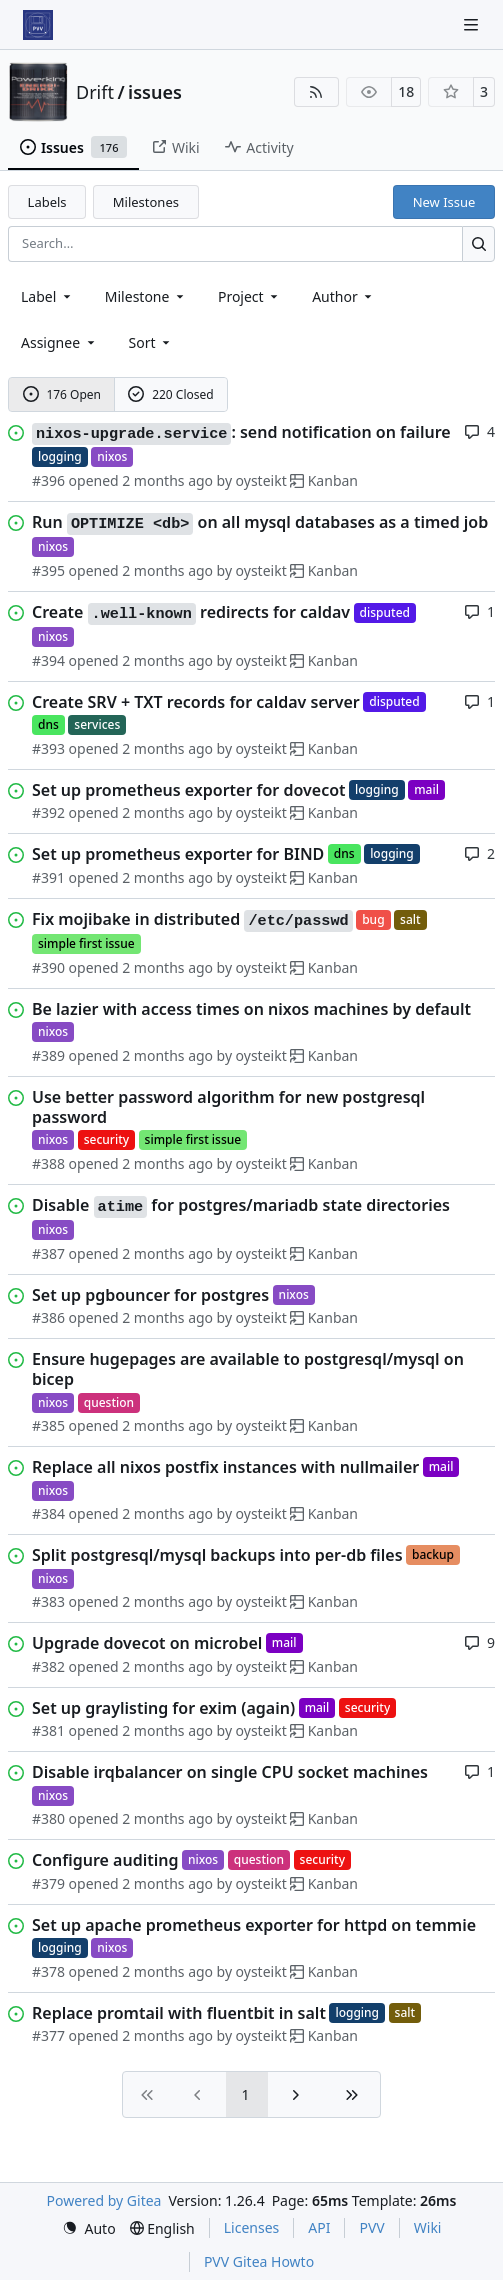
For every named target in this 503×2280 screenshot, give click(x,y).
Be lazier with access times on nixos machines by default (251, 1009)
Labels (47, 202)
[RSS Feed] (317, 92)
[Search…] (478, 243)
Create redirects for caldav (191, 613)
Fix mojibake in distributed (192, 920)
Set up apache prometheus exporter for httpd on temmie (254, 1925)
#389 (48, 1055)
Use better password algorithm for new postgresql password (228, 1107)
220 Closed (170, 394)
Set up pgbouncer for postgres (150, 1295)
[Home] (38, 25)
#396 (48, 480)
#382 (48, 1666)
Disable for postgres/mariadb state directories (241, 1206)
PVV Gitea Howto (259, 2261)
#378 (48, 1971)
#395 (48, 570)
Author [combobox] (343, 296)
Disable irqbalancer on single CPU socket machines (230, 1772)
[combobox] (47, 296)
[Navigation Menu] (473, 24)
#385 (48, 1425)
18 (406, 91)
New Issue (444, 202)
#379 (48, 1883)
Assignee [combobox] (59, 342)
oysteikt (261, 480)
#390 (48, 967)
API (319, 2227)
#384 (48, 1513)
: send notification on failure (241, 433)
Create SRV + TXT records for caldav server (196, 702)
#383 (48, 1601)
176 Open (62, 394)
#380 (48, 1818)
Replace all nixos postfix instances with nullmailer (225, 1467)
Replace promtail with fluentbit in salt (179, 2013)
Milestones (146, 202)
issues (155, 92)
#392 (48, 812)
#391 (48, 877)
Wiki (428, 2227)
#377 (48, 2035)
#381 (48, 1730)
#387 (48, 1253)
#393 (48, 748)
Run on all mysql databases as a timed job (260, 523)
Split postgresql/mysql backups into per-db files (217, 1555)
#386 (48, 1317)
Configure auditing (105, 1860)
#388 (48, 1163)
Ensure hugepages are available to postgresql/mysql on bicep (248, 1369)
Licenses (252, 2227)
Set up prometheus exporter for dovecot (189, 790)
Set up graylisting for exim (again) (163, 1708)
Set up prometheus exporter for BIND (178, 854)
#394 (48, 660)
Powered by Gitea (104, 2200)
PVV (371, 2227)
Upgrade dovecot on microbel (147, 1643)
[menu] (151, 342)
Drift (95, 92)
